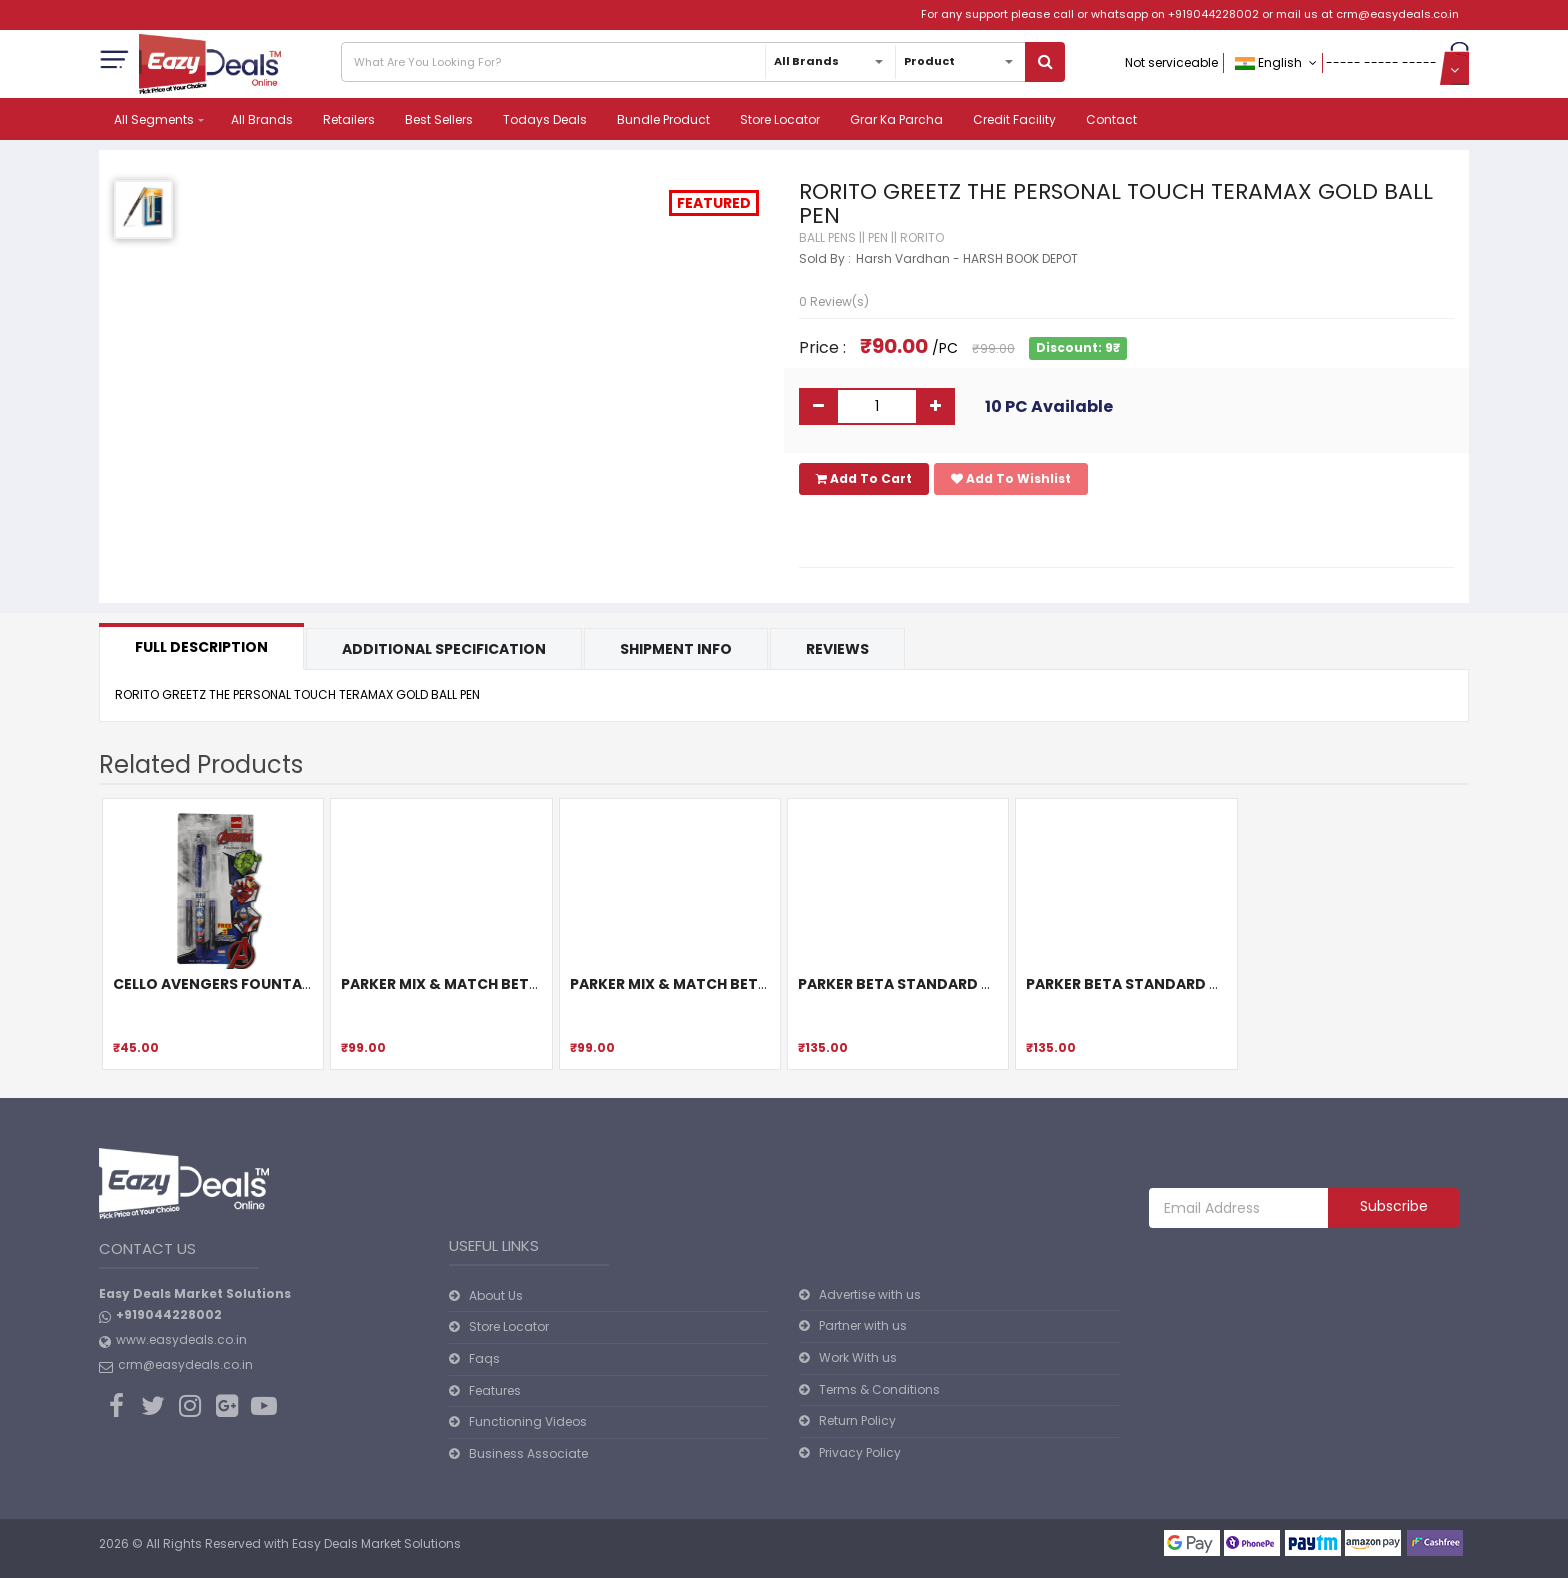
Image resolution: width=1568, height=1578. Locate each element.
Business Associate (528, 1453)
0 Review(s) (834, 301)
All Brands (262, 119)
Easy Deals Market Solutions (376, 1543)
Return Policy (857, 1420)
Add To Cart (864, 478)
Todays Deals (545, 119)
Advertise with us (870, 1294)
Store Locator (780, 119)
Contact (1111, 119)
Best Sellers (439, 119)
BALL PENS (827, 237)
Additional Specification (444, 649)
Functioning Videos (528, 1421)
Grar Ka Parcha (896, 119)
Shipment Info (676, 649)
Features (495, 1390)
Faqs (484, 1358)
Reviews (837, 649)
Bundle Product (663, 119)
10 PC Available (1049, 406)
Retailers (349, 119)
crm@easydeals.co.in (1397, 14)
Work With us (858, 1357)
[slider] (839, 278)
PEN (878, 237)
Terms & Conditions (879, 1389)
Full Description (201, 647)
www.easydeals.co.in (181, 1339)
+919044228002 (1213, 14)
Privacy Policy (860, 1452)
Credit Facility (1014, 119)
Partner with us (863, 1325)
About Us (496, 1295)
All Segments (154, 119)
